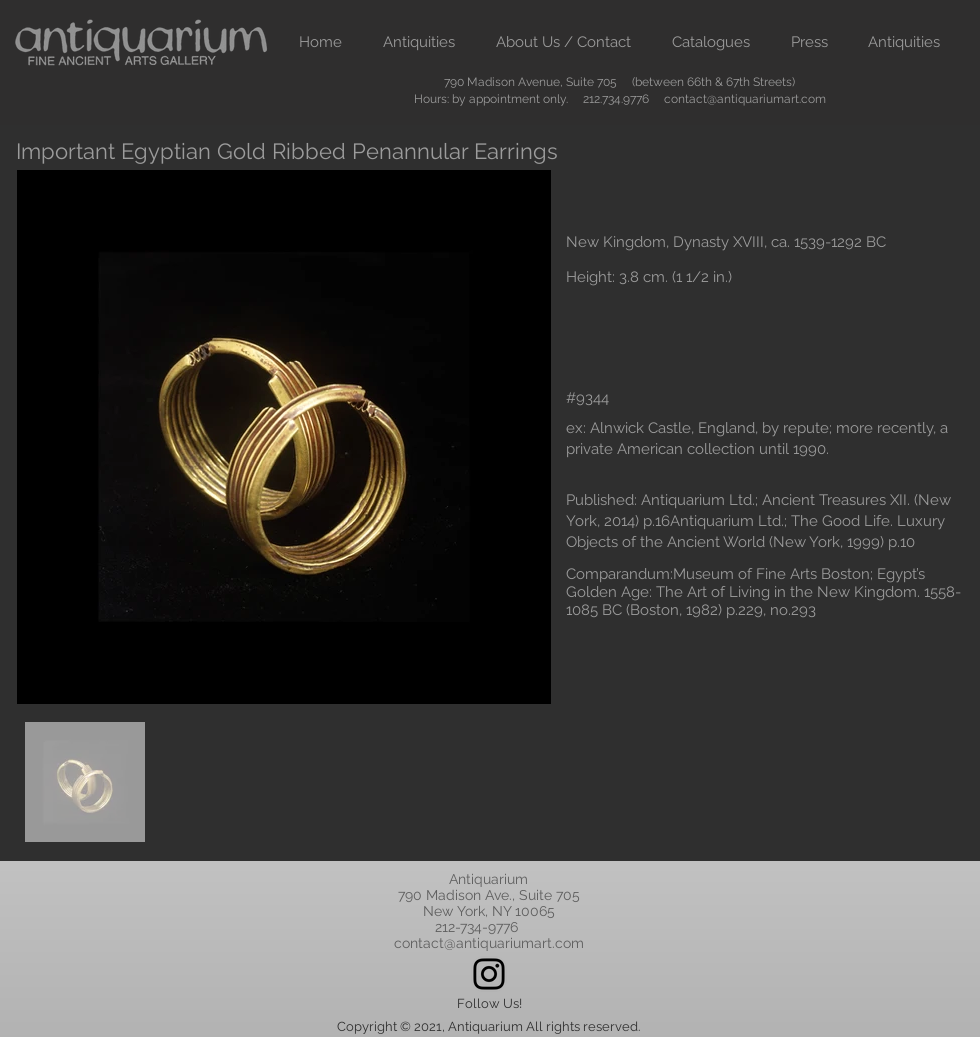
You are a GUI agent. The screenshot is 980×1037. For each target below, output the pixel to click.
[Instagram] (489, 974)
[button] (418, 42)
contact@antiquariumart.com (745, 99)
